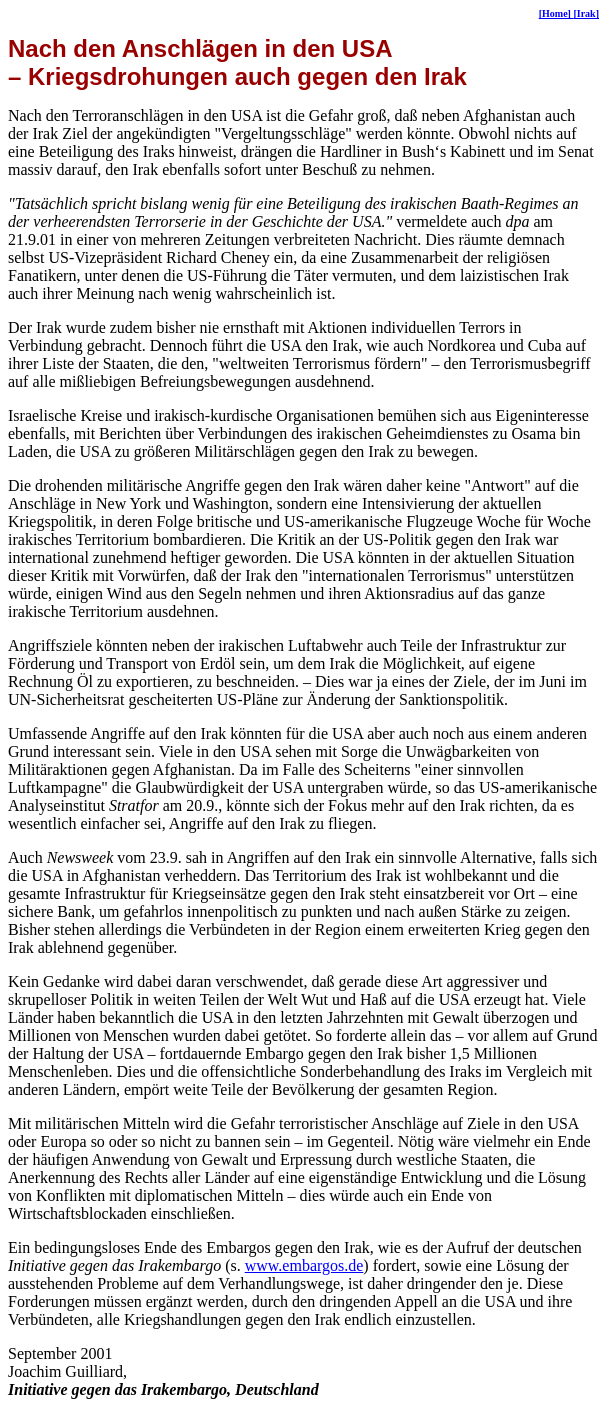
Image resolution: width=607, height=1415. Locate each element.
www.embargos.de (304, 1265)
